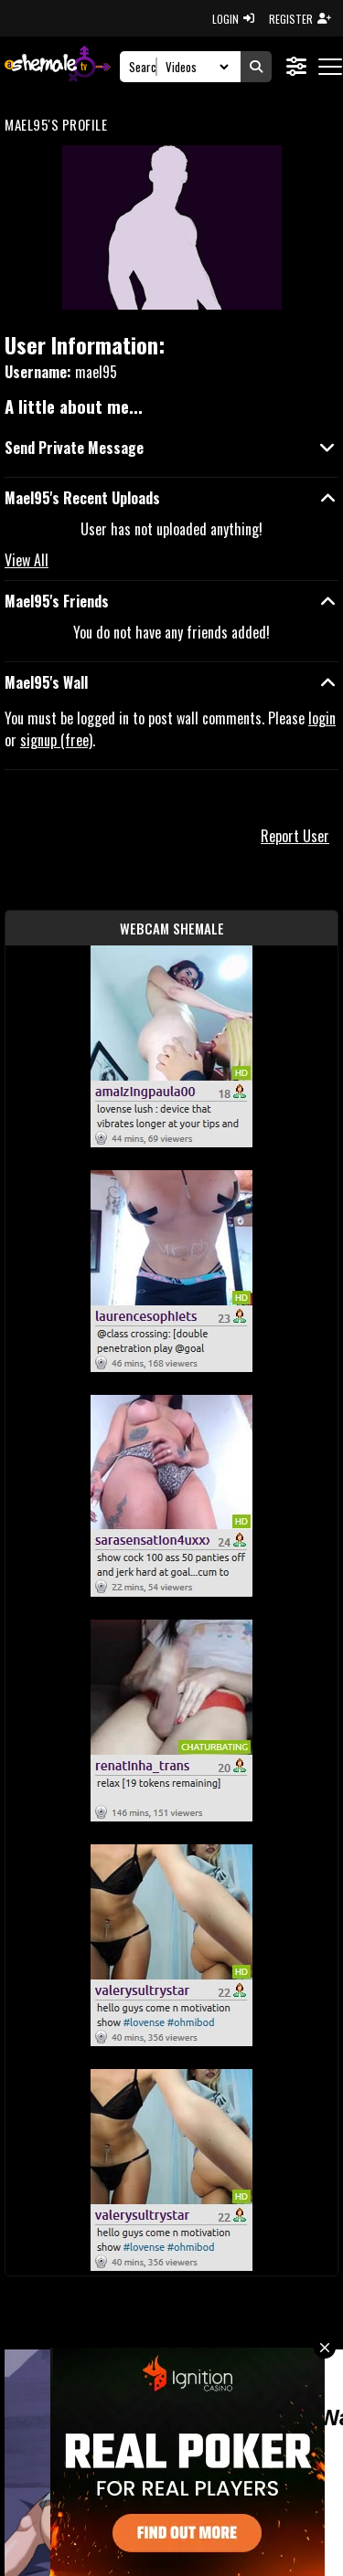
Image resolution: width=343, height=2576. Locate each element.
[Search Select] (194, 67)
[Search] (143, 67)
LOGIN (233, 18)
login (322, 718)
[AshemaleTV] (58, 66)
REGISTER (300, 18)
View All (26, 560)
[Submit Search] (256, 66)
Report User (295, 836)
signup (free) (56, 740)
